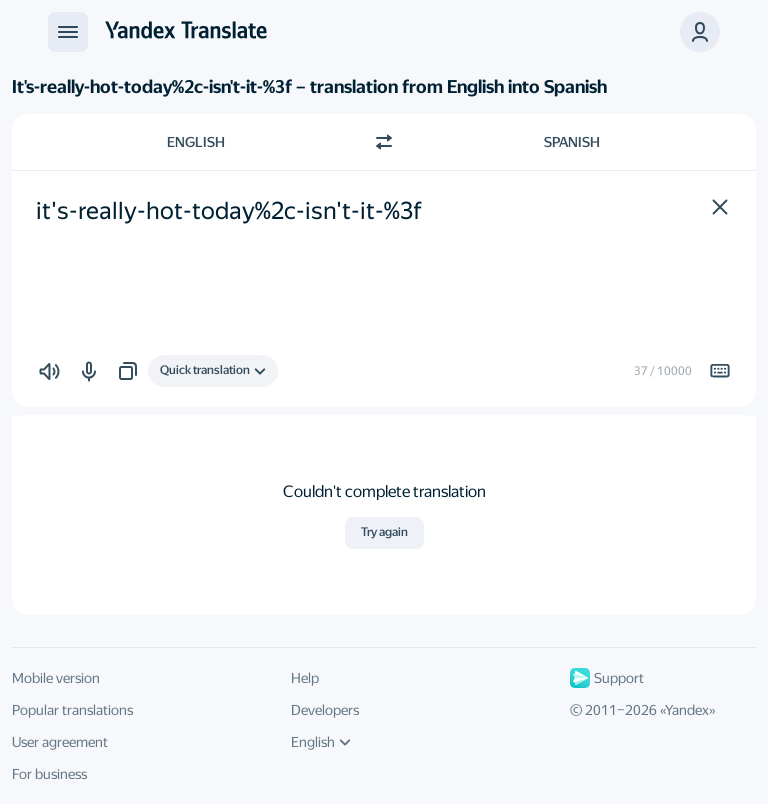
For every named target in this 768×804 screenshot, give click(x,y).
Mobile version (56, 678)
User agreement (60, 742)
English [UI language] (321, 742)
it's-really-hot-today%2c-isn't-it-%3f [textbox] (229, 211)
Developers (325, 710)
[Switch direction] (384, 142)
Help (305, 678)
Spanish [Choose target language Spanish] (572, 142)
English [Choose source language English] (196, 142)
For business (49, 774)
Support (607, 678)
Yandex (687, 710)
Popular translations (72, 710)
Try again (384, 532)
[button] (700, 32)
